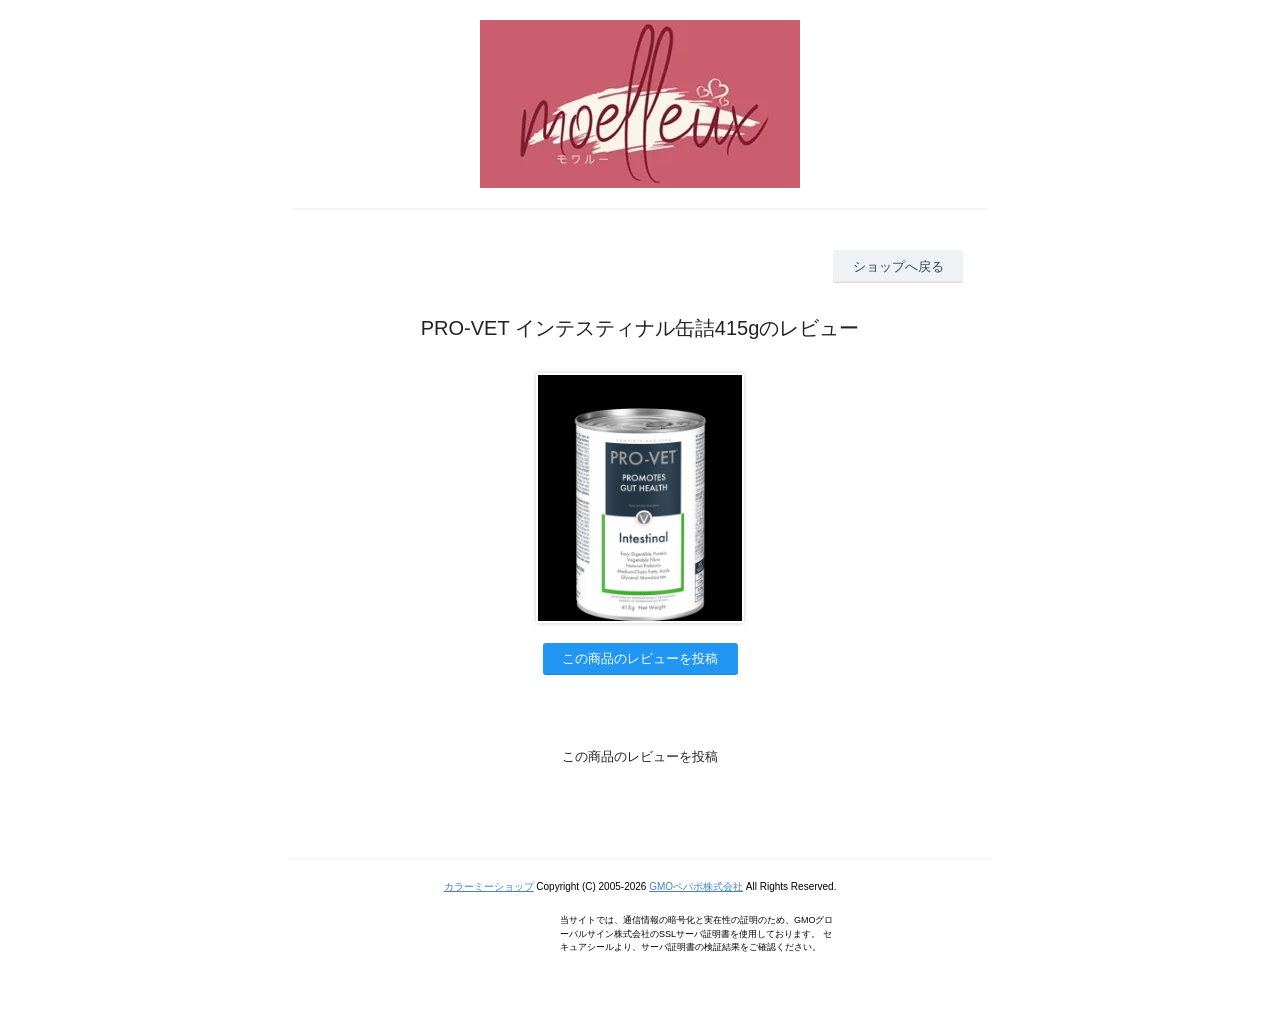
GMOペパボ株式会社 (696, 886)
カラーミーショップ (489, 886)
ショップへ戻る (898, 266)
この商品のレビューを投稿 (640, 658)
